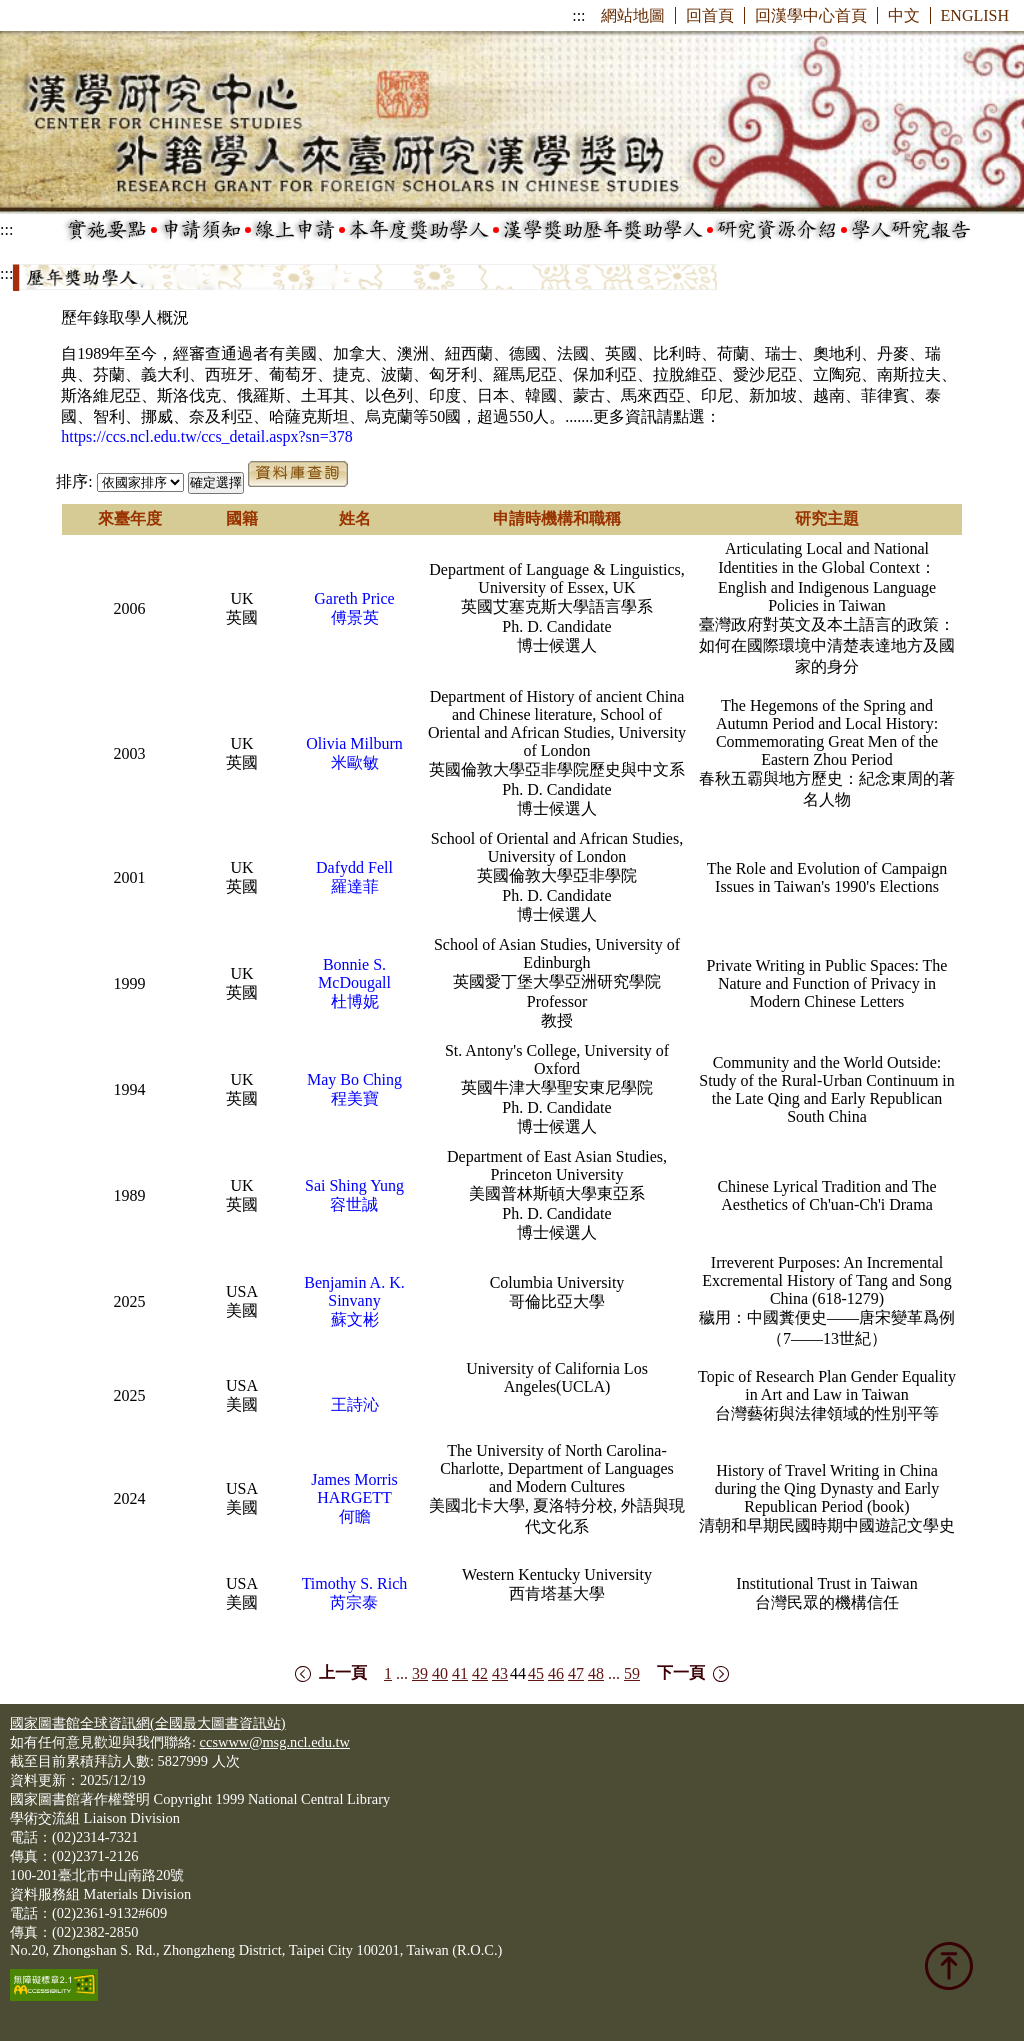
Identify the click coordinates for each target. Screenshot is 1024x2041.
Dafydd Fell (354, 867)
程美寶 (355, 1098)
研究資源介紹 (777, 230)
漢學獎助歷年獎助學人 (603, 230)
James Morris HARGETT (354, 1488)
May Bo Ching (354, 1079)
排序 (72, 481)
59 (632, 1673)
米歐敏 (355, 762)
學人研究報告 (911, 230)
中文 (904, 15)
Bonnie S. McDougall (354, 973)
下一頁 (681, 1672)
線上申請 (295, 230)
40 (440, 1673)
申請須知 (201, 230)
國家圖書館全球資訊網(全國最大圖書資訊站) (148, 1723)
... (402, 1673)
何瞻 (355, 1516)
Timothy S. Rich (355, 1583)
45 (536, 1673)
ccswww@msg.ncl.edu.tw (275, 1742)
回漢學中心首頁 (811, 15)
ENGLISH (975, 15)
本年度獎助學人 (419, 230)
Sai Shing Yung (354, 1185)
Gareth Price (354, 598)
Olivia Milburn (354, 743)
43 (500, 1673)
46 (556, 1673)
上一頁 (343, 1672)
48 (596, 1673)
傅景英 (355, 617)
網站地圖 (633, 15)
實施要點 (107, 230)
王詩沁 (355, 1404)
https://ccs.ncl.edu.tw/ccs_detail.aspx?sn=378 (207, 436)
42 (480, 1673)
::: (578, 15)
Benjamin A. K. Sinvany (354, 1291)
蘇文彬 (355, 1319)
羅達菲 (355, 886)
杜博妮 (355, 1001)
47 (576, 1673)
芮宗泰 (354, 1602)
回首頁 (710, 15)
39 (420, 1673)
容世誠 (354, 1204)
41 (460, 1673)
